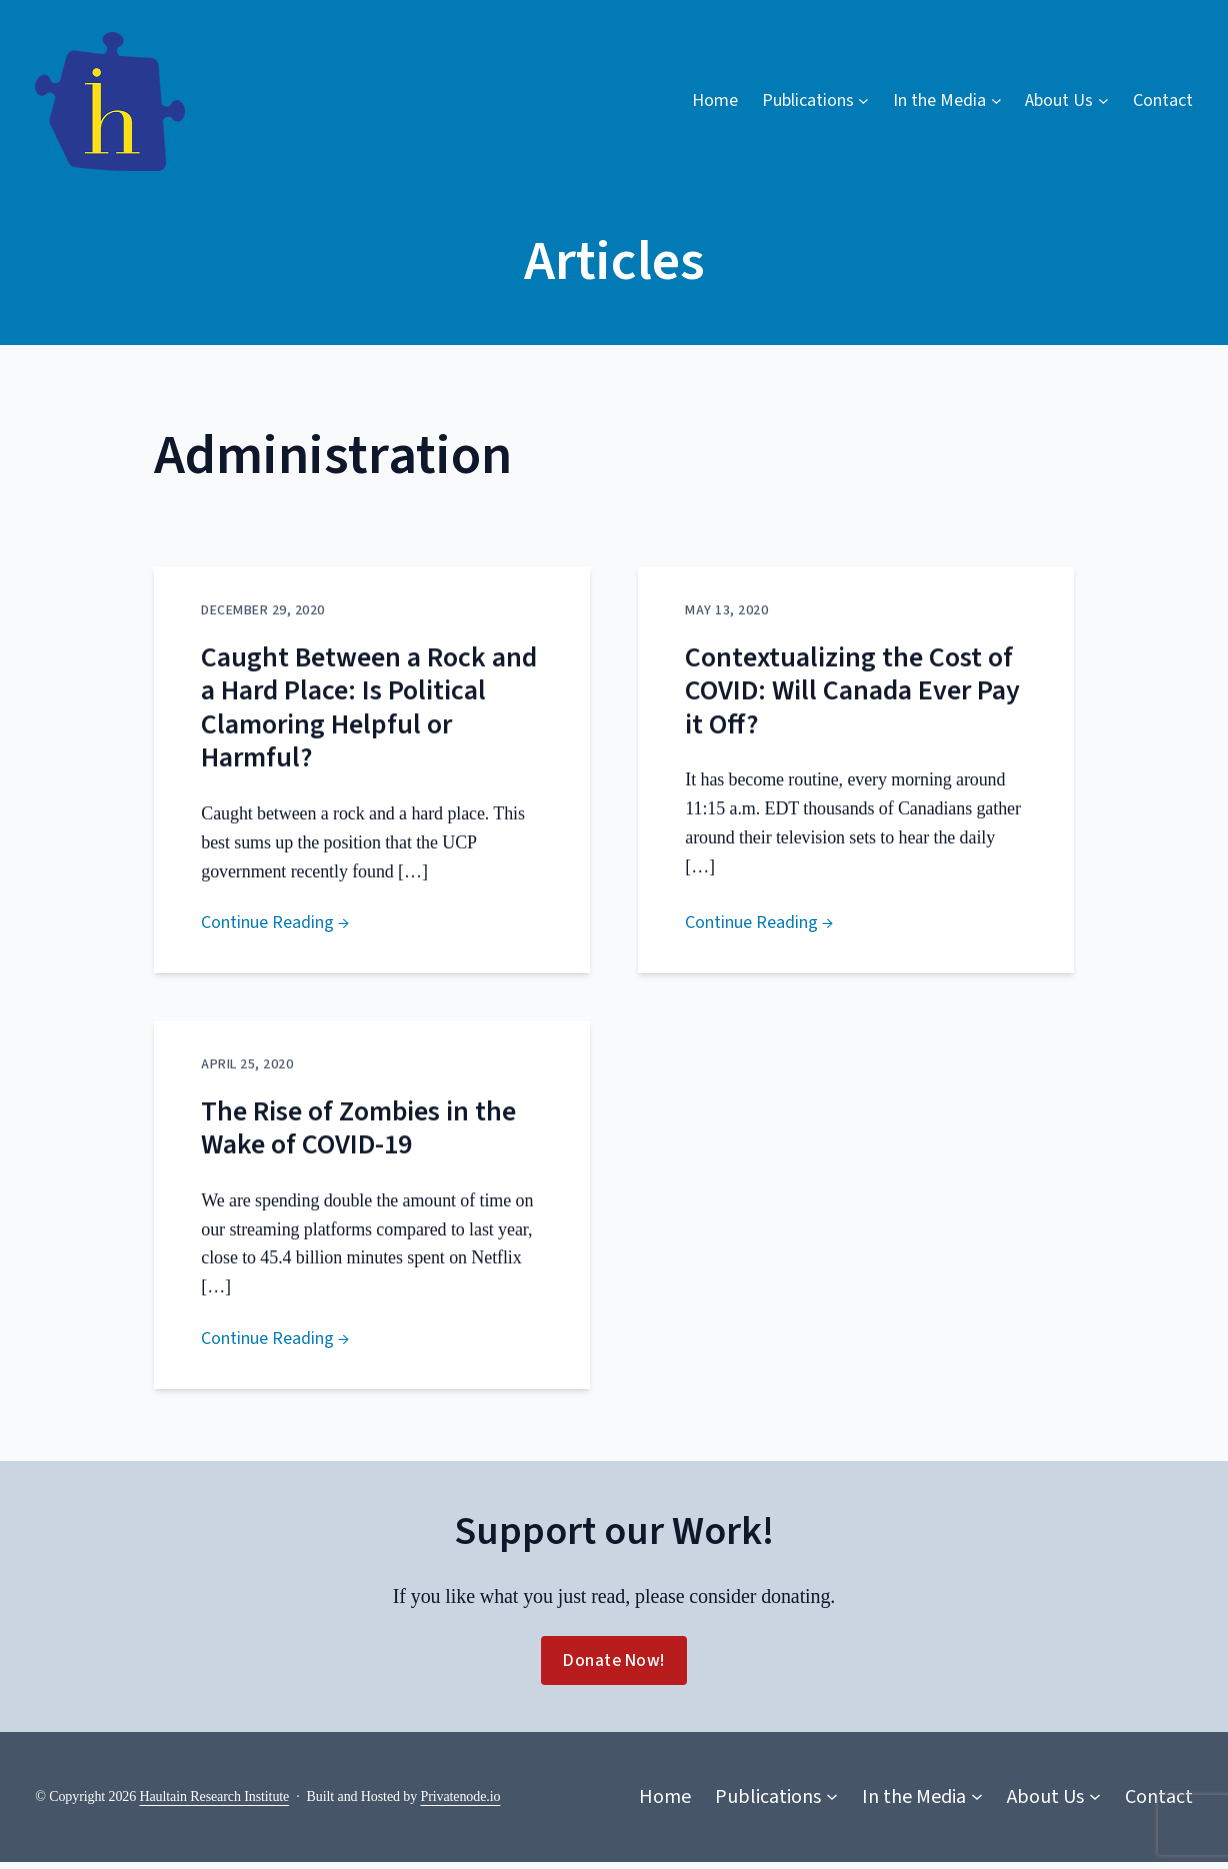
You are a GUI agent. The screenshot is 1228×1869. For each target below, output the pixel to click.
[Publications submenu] (815, 101)
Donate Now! (614, 1667)
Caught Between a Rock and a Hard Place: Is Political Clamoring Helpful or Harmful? (369, 736)
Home (715, 100)
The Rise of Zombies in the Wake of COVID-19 (358, 1159)
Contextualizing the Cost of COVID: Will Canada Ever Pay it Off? (852, 719)
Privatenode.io (461, 1802)
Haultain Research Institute (215, 1802)
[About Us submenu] (1066, 101)
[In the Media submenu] (947, 101)
